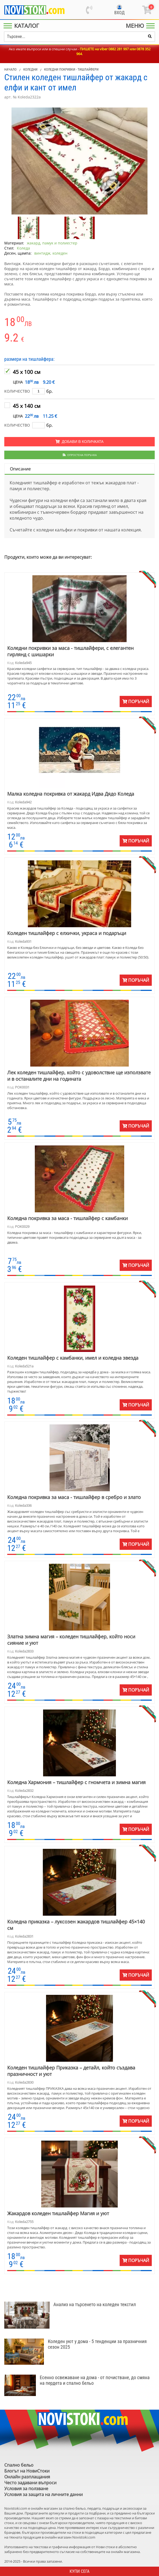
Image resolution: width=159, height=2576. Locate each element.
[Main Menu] (22, 26)
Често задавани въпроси (30, 2483)
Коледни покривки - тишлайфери (71, 69)
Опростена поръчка (79, 455)
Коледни (30, 69)
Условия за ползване (26, 2488)
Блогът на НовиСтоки (27, 2471)
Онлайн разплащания (27, 2477)
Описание (20, 469)
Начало (10, 69)
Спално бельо (18, 2465)
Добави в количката (79, 441)
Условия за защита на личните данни (43, 2494)
